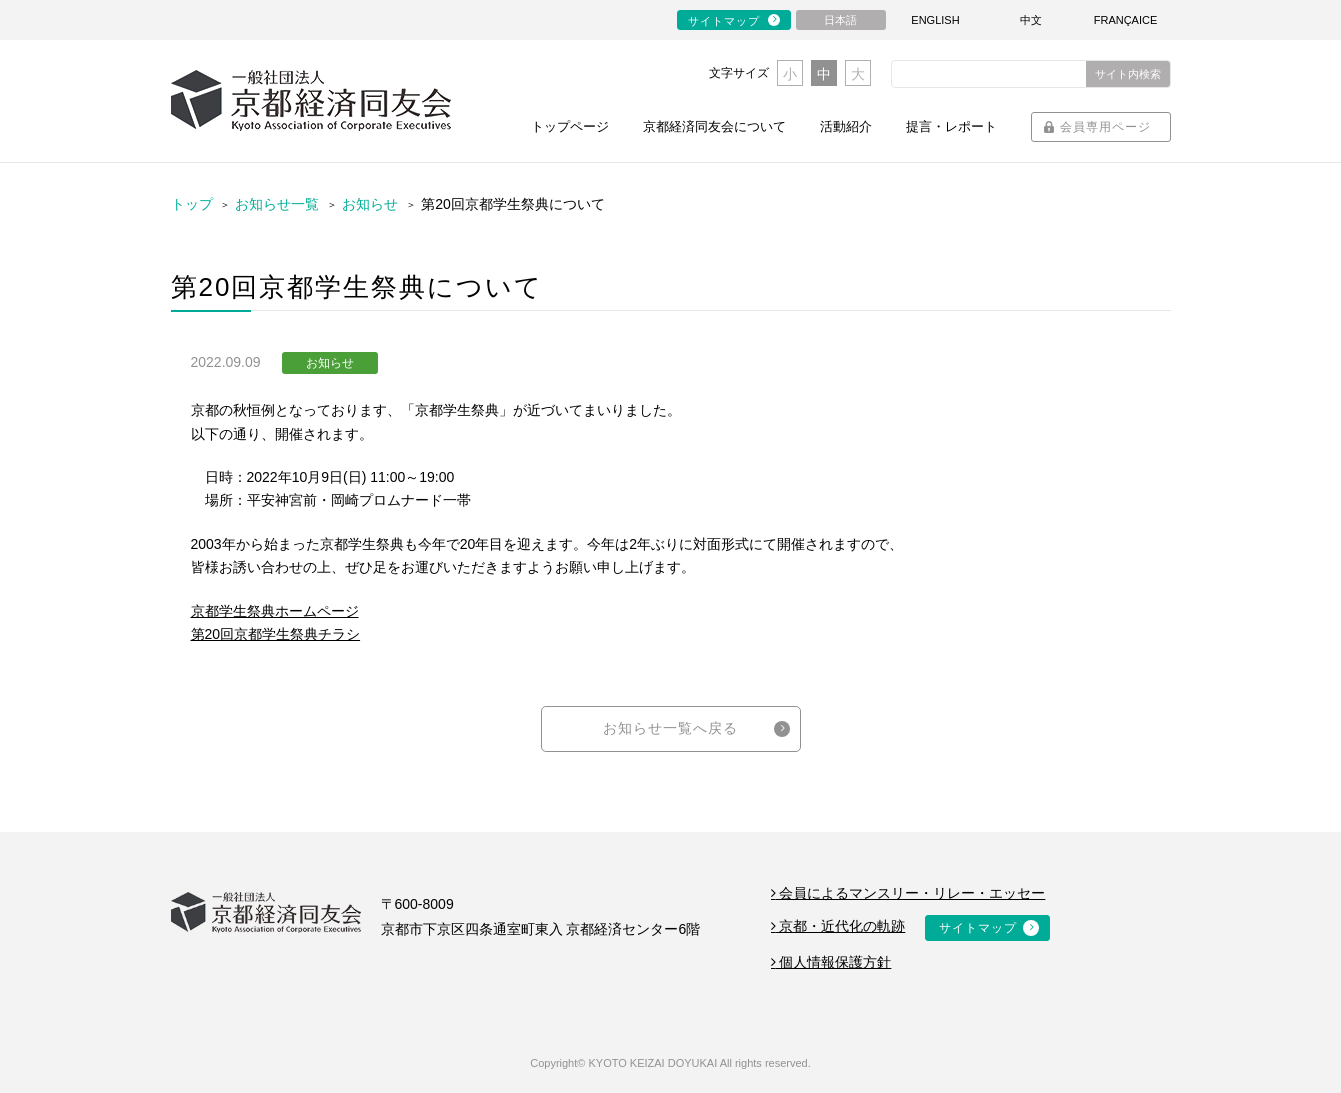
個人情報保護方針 (831, 962)
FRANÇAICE (1126, 20)
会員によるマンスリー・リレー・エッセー (908, 893)
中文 (1031, 20)
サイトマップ (724, 21)
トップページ (570, 126)
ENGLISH (935, 20)
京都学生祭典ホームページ (275, 611)
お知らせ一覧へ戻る (670, 728)
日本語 (840, 20)
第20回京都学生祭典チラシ (276, 634)
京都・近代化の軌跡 (838, 926)
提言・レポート (951, 126)
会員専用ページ (1105, 127)
